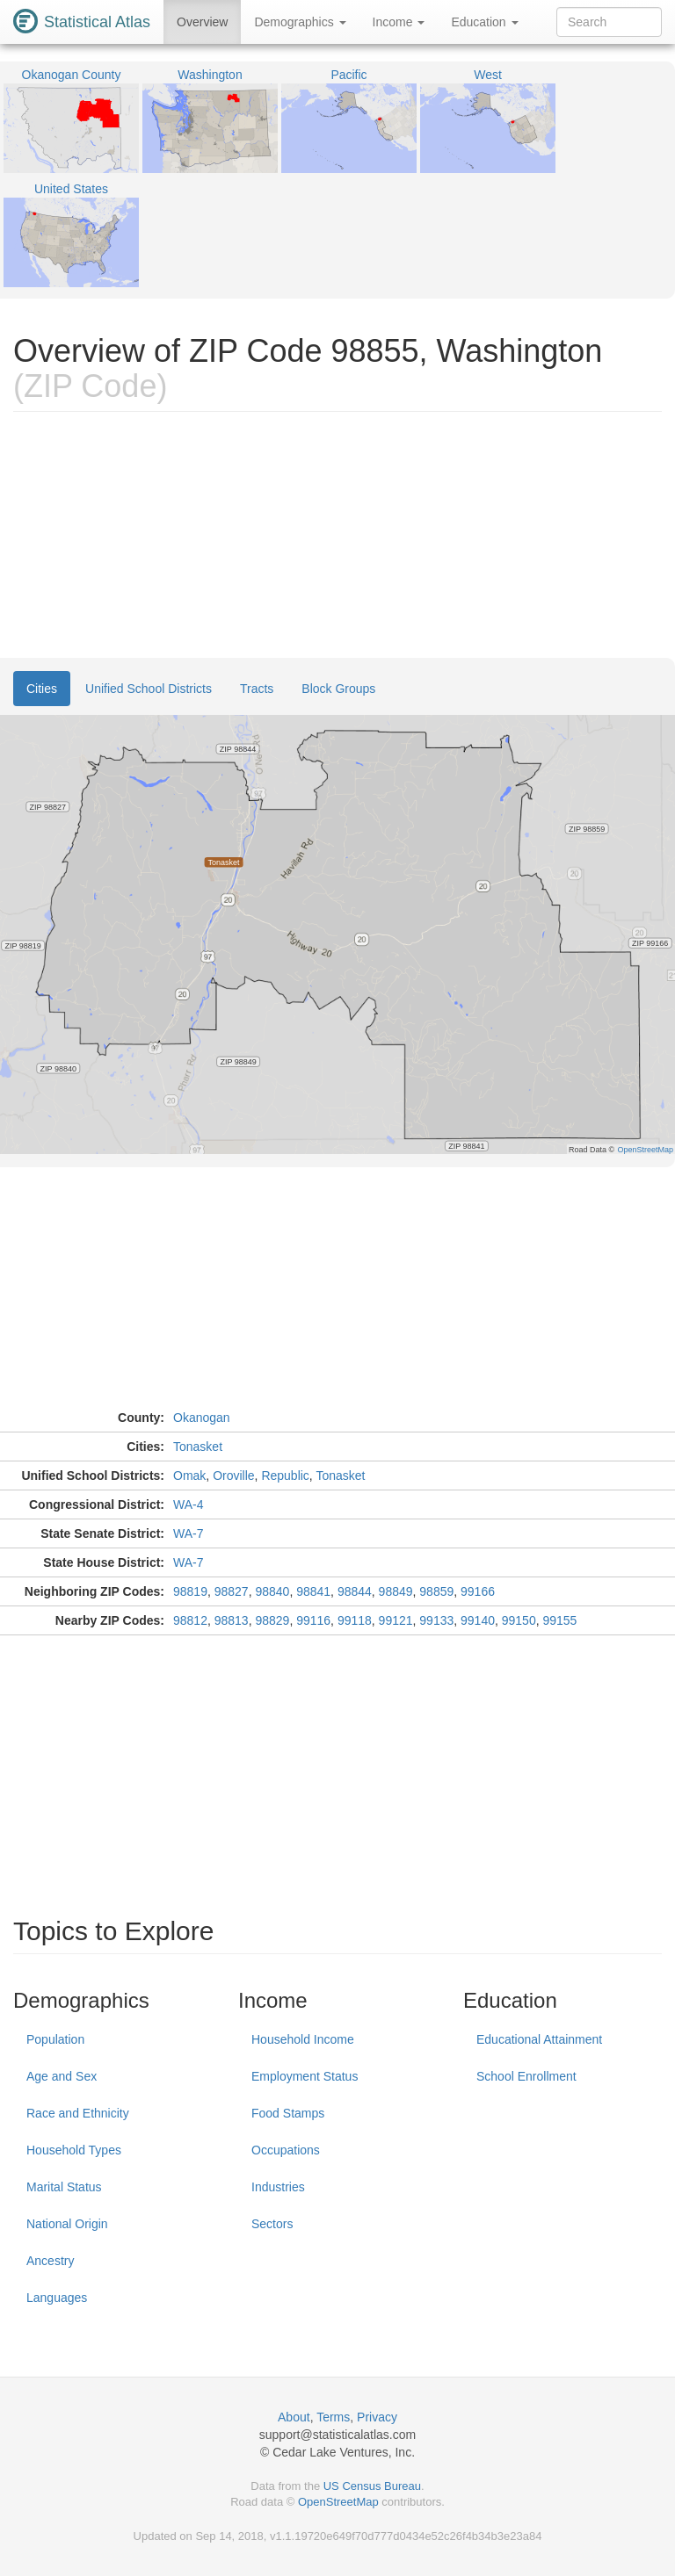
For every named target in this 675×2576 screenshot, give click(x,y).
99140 (478, 1620)
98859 (436, 1591)
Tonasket (197, 1447)
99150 (519, 1620)
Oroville (233, 1475)
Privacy (377, 2417)
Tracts (256, 689)
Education (484, 22)
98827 (231, 1591)
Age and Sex (61, 2076)
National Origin (67, 2224)
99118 (355, 1620)
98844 (355, 1591)
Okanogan (201, 1418)
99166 (478, 1591)
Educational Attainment (539, 2039)
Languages (56, 2298)
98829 (272, 1620)
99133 (436, 1620)
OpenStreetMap (338, 2501)
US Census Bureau (372, 2486)
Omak (189, 1475)
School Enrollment (526, 2076)
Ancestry (50, 2261)
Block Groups (338, 689)
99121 (396, 1620)
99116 (313, 1620)
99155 (559, 1620)
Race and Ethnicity (77, 2113)
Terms (333, 2417)
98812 (190, 1620)
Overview (202, 22)
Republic (284, 1475)
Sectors (272, 2224)
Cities (41, 689)
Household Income (302, 2039)
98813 (231, 1620)
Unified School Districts (148, 689)
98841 (313, 1591)
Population (55, 2039)
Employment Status (304, 2076)
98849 (396, 1591)
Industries (278, 2187)
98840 (272, 1591)
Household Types (73, 2150)
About (294, 2417)
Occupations (285, 2150)
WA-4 (188, 1504)
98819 (190, 1591)
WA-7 (188, 1533)
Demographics (299, 22)
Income (399, 22)
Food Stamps (287, 2113)
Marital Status (64, 2187)
